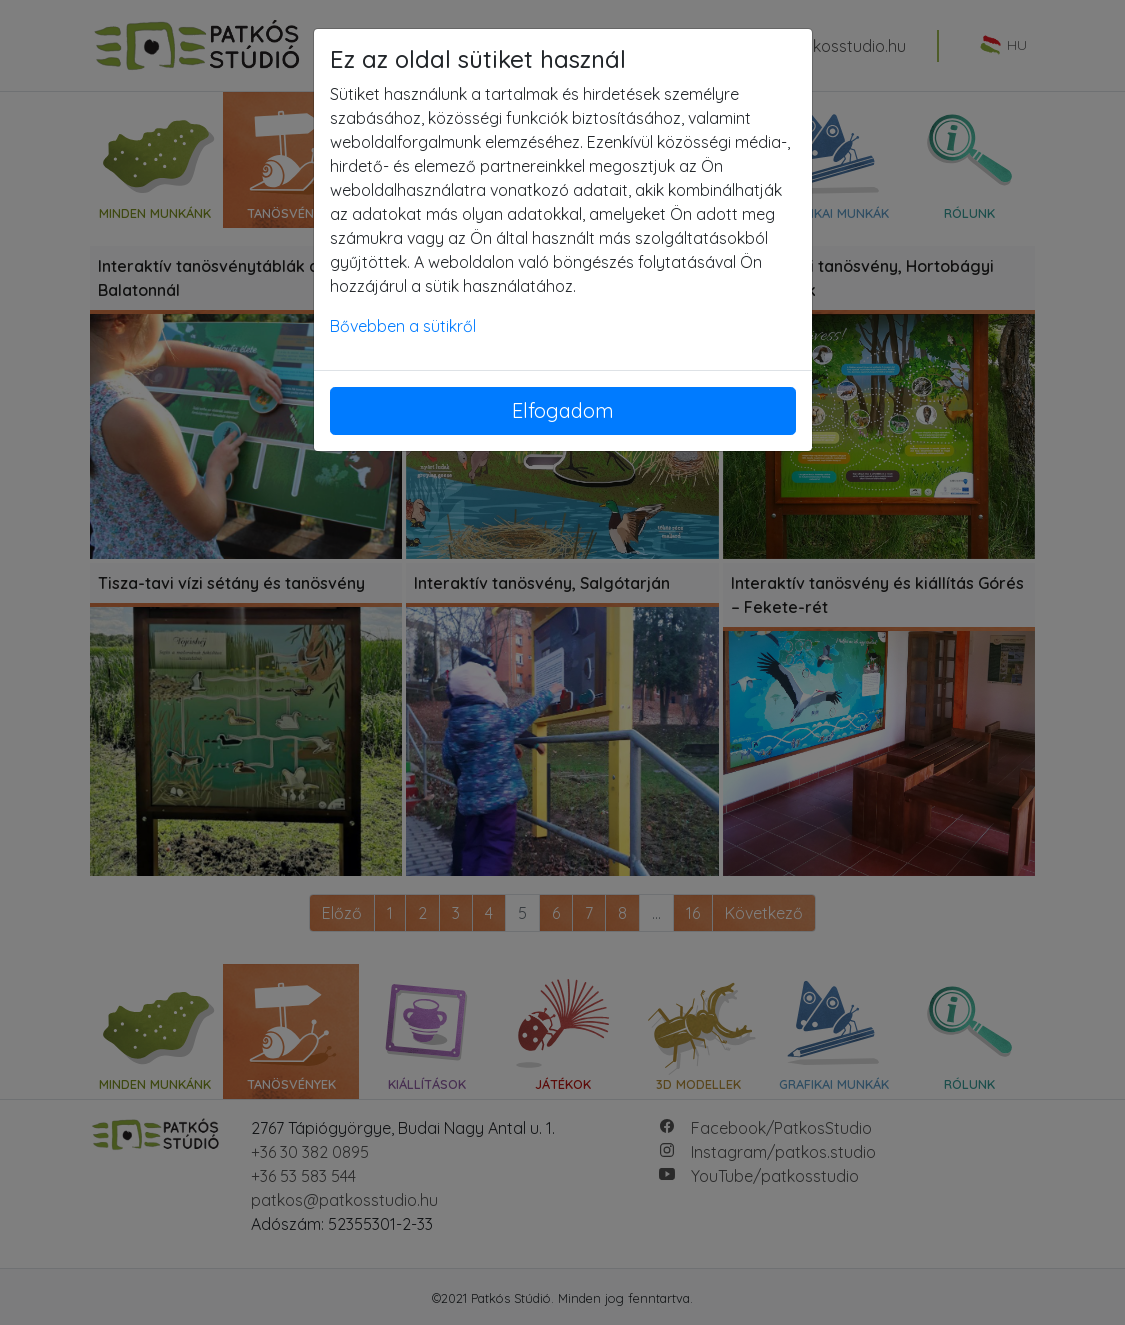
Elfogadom (563, 410)
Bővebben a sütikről (403, 326)
